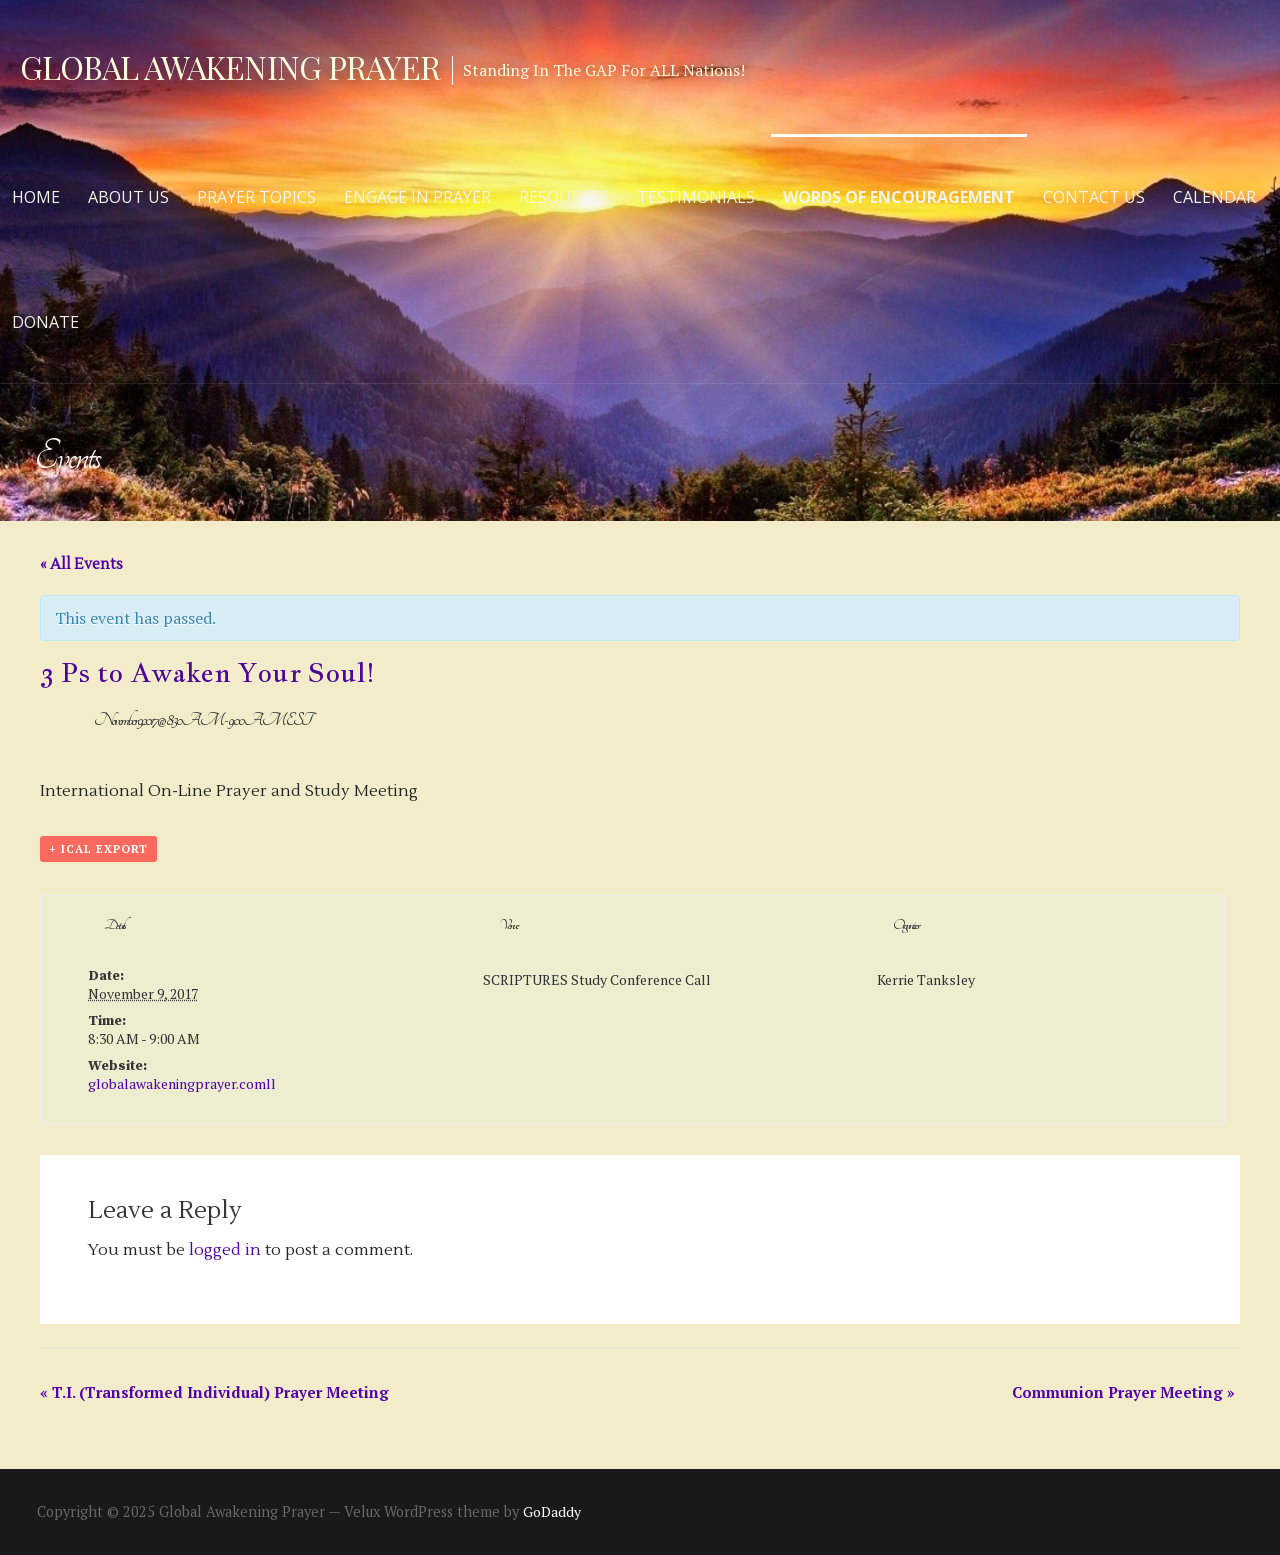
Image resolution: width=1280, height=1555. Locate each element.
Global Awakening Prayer (230, 66)
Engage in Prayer (417, 197)
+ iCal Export (98, 849)
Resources (564, 197)
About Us (128, 197)
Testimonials (696, 197)
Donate (45, 322)
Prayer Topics (256, 197)
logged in (225, 1250)
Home (36, 197)
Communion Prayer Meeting (1123, 1392)
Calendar (1214, 197)
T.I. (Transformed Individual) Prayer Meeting (214, 1392)
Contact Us (1094, 197)
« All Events (81, 564)
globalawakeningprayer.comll (182, 1083)
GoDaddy (552, 1511)
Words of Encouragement (899, 197)
